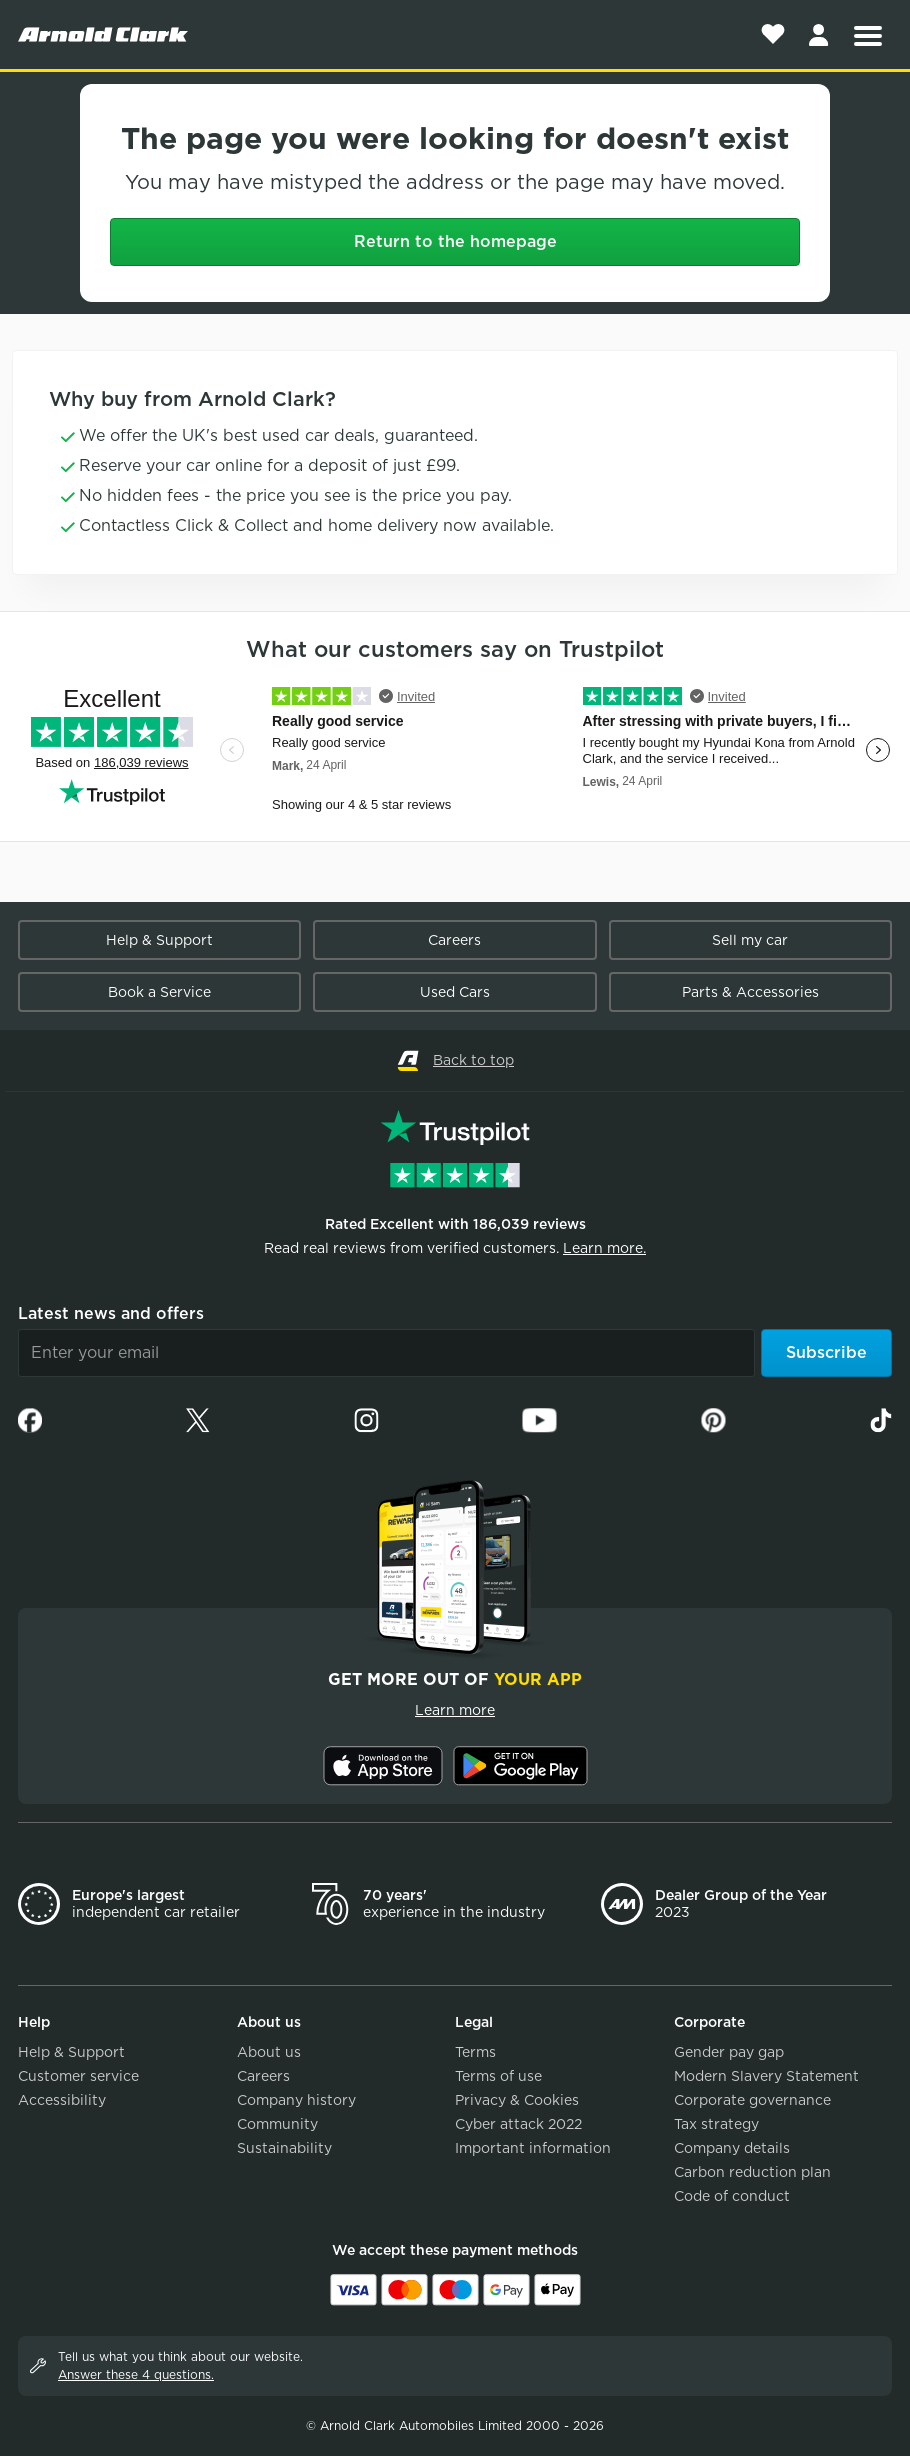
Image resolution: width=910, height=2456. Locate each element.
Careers (454, 940)
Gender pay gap (729, 2052)
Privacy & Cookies (517, 2100)
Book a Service (159, 992)
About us (269, 2052)
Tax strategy (716, 2124)
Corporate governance (752, 2100)
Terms (475, 2052)
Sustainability (284, 2148)
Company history (296, 2100)
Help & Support (159, 940)
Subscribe (826, 1352)
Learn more (455, 1710)
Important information (533, 2148)
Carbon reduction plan (752, 2172)
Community (277, 2124)
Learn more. (604, 1248)
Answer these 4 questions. (136, 2374)
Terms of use (498, 2076)
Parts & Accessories (750, 992)
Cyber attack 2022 (518, 2124)
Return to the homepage (455, 241)
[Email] (386, 1353)
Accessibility (62, 2100)
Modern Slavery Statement (766, 2076)
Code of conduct (732, 2196)
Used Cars (455, 992)
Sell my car (750, 940)
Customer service (78, 2076)
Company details (732, 2148)
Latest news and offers (111, 1313)
